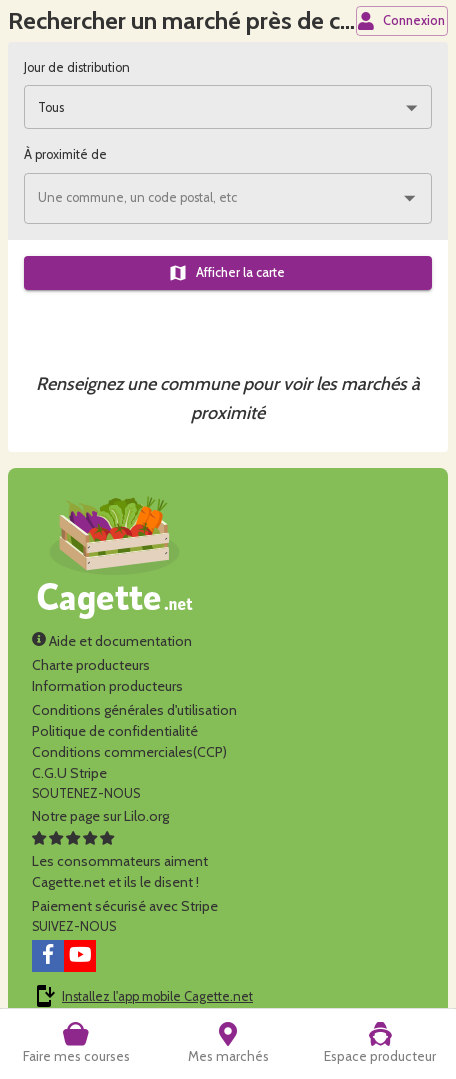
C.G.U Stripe (69, 773)
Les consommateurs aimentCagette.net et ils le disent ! (120, 861)
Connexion (401, 21)
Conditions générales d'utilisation (134, 710)
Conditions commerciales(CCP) (129, 752)
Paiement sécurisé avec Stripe (125, 906)
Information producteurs (107, 686)
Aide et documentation (112, 641)
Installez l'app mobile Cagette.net (157, 996)
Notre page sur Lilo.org (100, 816)
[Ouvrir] (409, 198)
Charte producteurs (91, 665)
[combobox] (228, 107)
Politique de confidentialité (115, 731)
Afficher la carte (226, 273)
